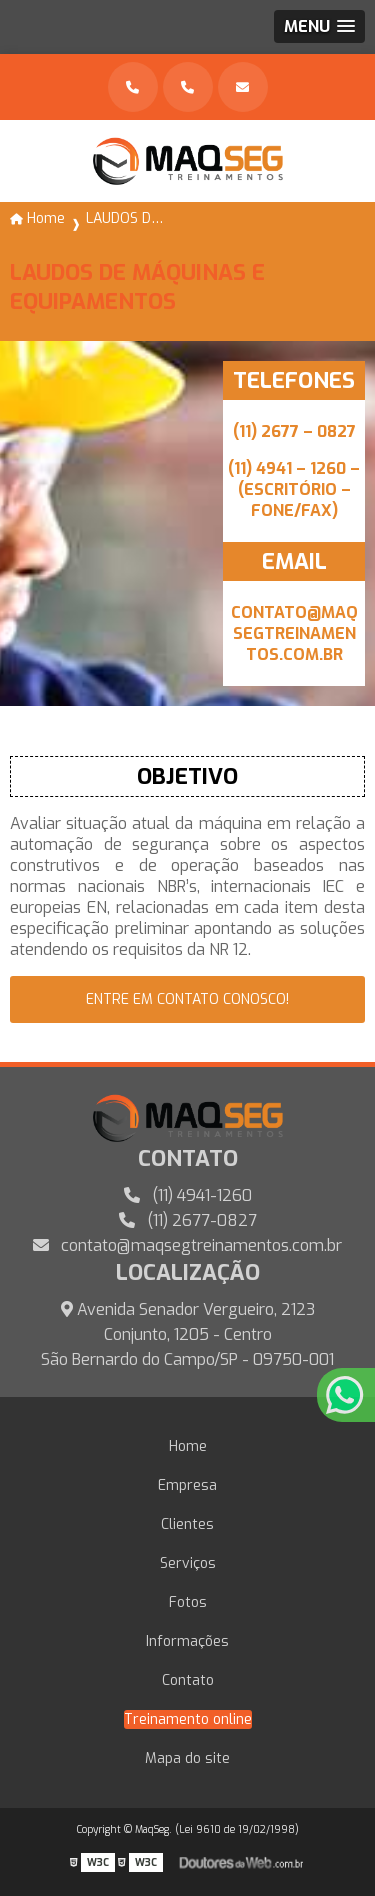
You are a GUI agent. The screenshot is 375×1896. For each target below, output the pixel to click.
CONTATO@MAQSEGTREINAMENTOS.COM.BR (294, 633)
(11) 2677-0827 (188, 1220)
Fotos (188, 1602)
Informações (187, 1641)
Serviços (188, 1563)
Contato (188, 1680)
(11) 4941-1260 (188, 1195)
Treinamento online (188, 1719)
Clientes (187, 1524)
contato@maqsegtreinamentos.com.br (187, 1245)
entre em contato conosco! (187, 999)
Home (188, 1446)
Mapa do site (187, 1758)
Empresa (187, 1485)
